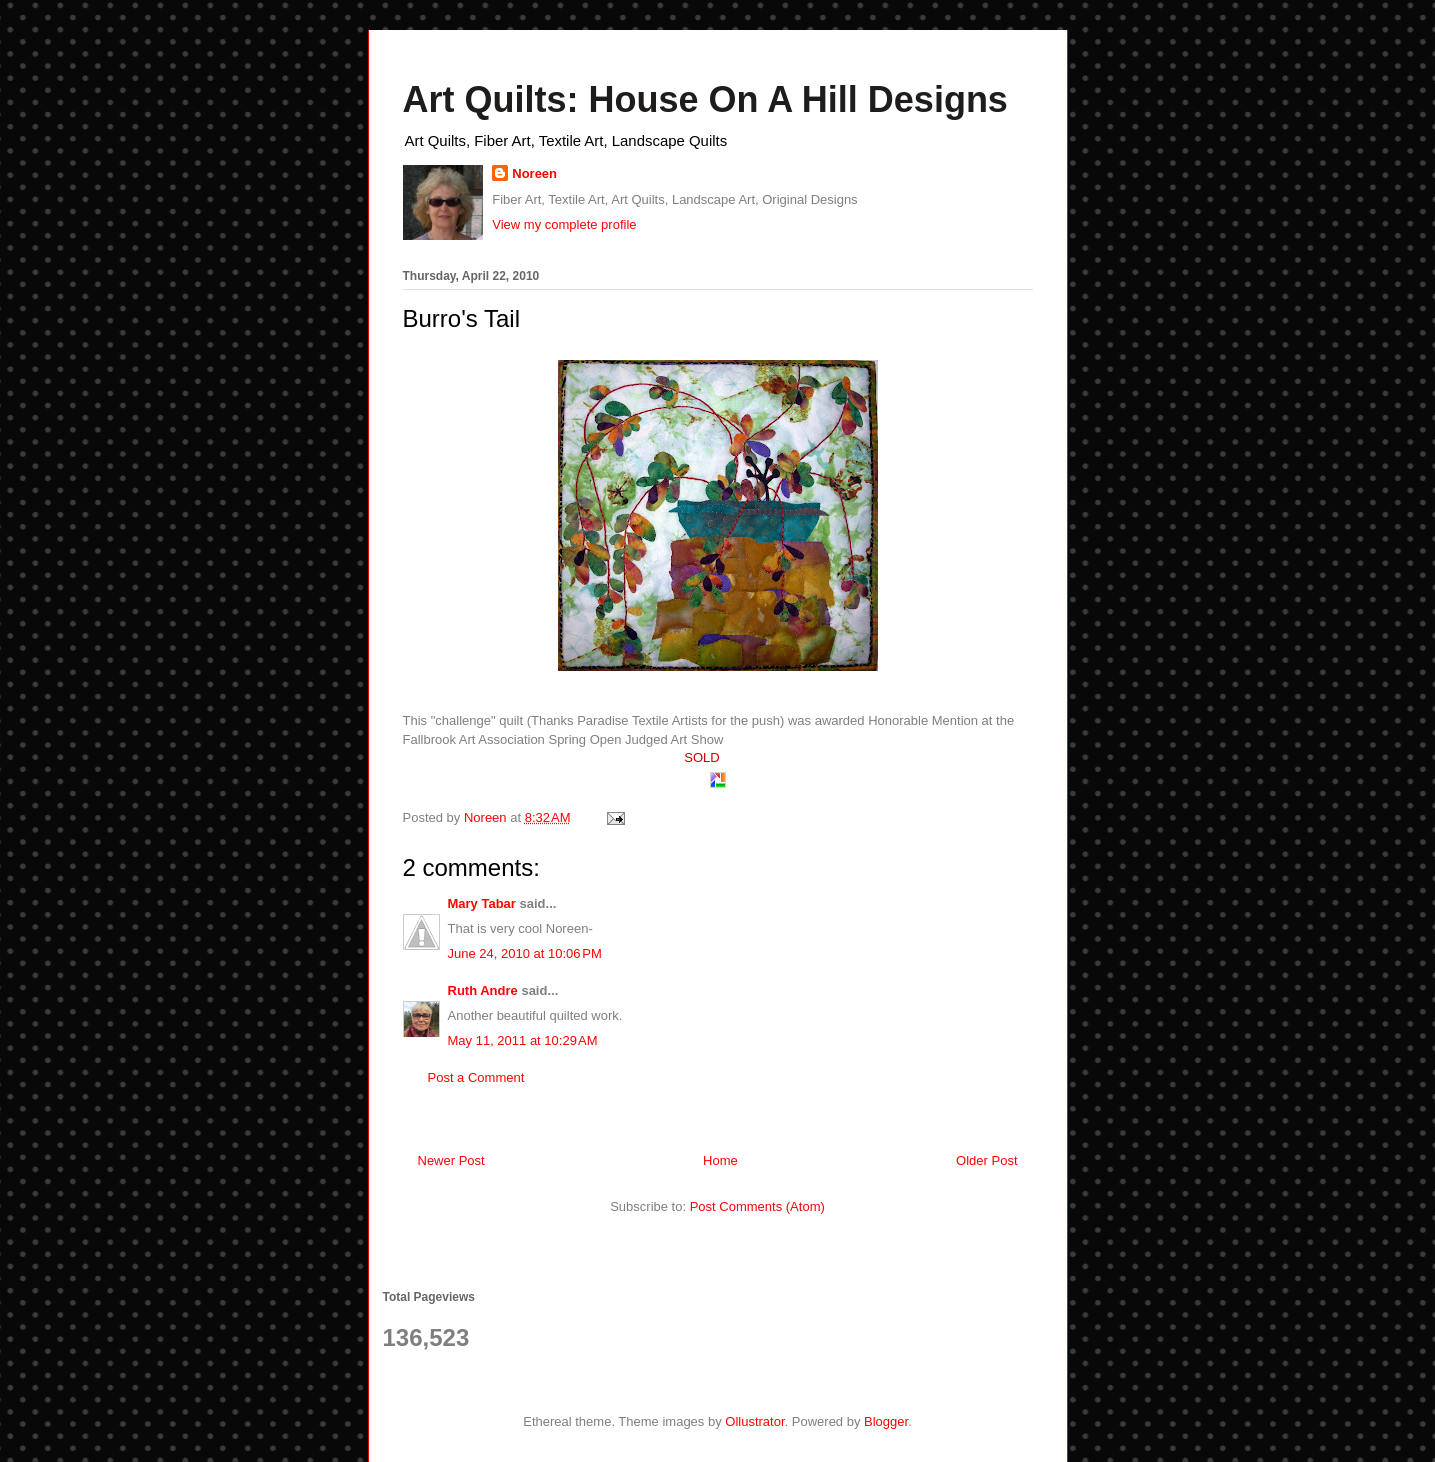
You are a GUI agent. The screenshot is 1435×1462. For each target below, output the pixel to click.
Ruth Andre (483, 990)
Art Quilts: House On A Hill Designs (705, 99)
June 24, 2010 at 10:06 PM (525, 953)
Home (720, 1160)
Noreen (534, 173)
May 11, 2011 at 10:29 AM (523, 1040)
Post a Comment (476, 1077)
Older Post (986, 1160)
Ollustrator (754, 1421)
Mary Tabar (482, 903)
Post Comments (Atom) (757, 1206)
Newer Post (451, 1160)
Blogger (886, 1421)
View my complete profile (564, 224)
